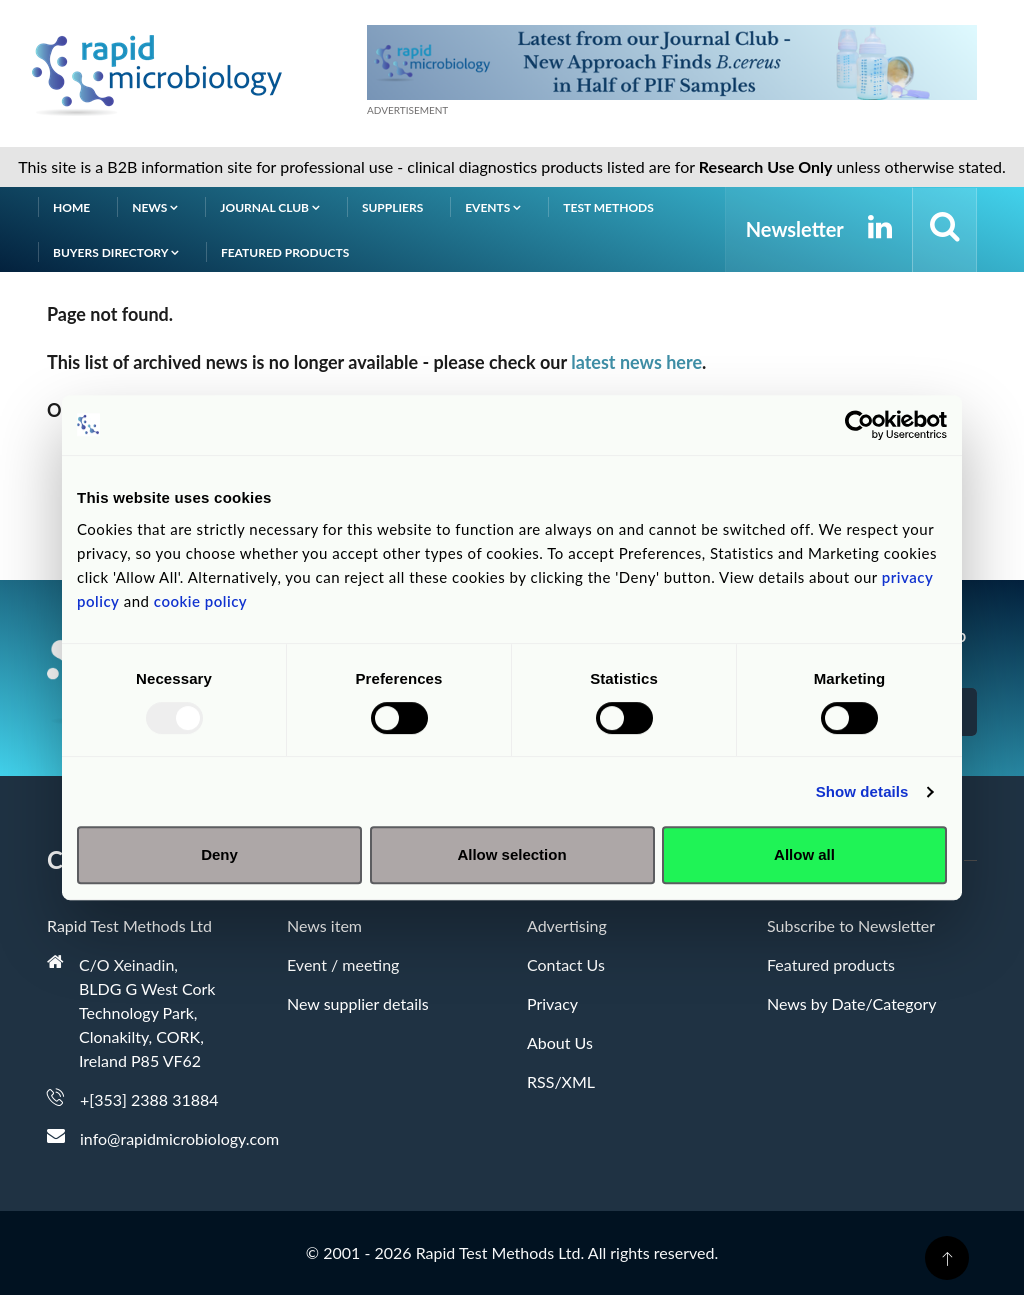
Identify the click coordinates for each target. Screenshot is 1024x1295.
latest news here (636, 362)
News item (324, 925)
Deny (219, 854)
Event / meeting (343, 964)
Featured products (285, 252)
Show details (862, 791)
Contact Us (566, 964)
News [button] (155, 207)
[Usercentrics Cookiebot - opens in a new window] (859, 425)
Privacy (552, 1003)
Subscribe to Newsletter (851, 925)
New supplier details (358, 1003)
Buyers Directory (116, 252)
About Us (560, 1042)
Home (71, 207)
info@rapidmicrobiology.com (179, 1138)
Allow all (804, 854)
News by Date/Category (852, 1003)
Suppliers (392, 207)
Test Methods (608, 207)
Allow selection (511, 854)
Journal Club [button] (270, 207)
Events (493, 207)
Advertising (567, 925)
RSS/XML (561, 1081)
